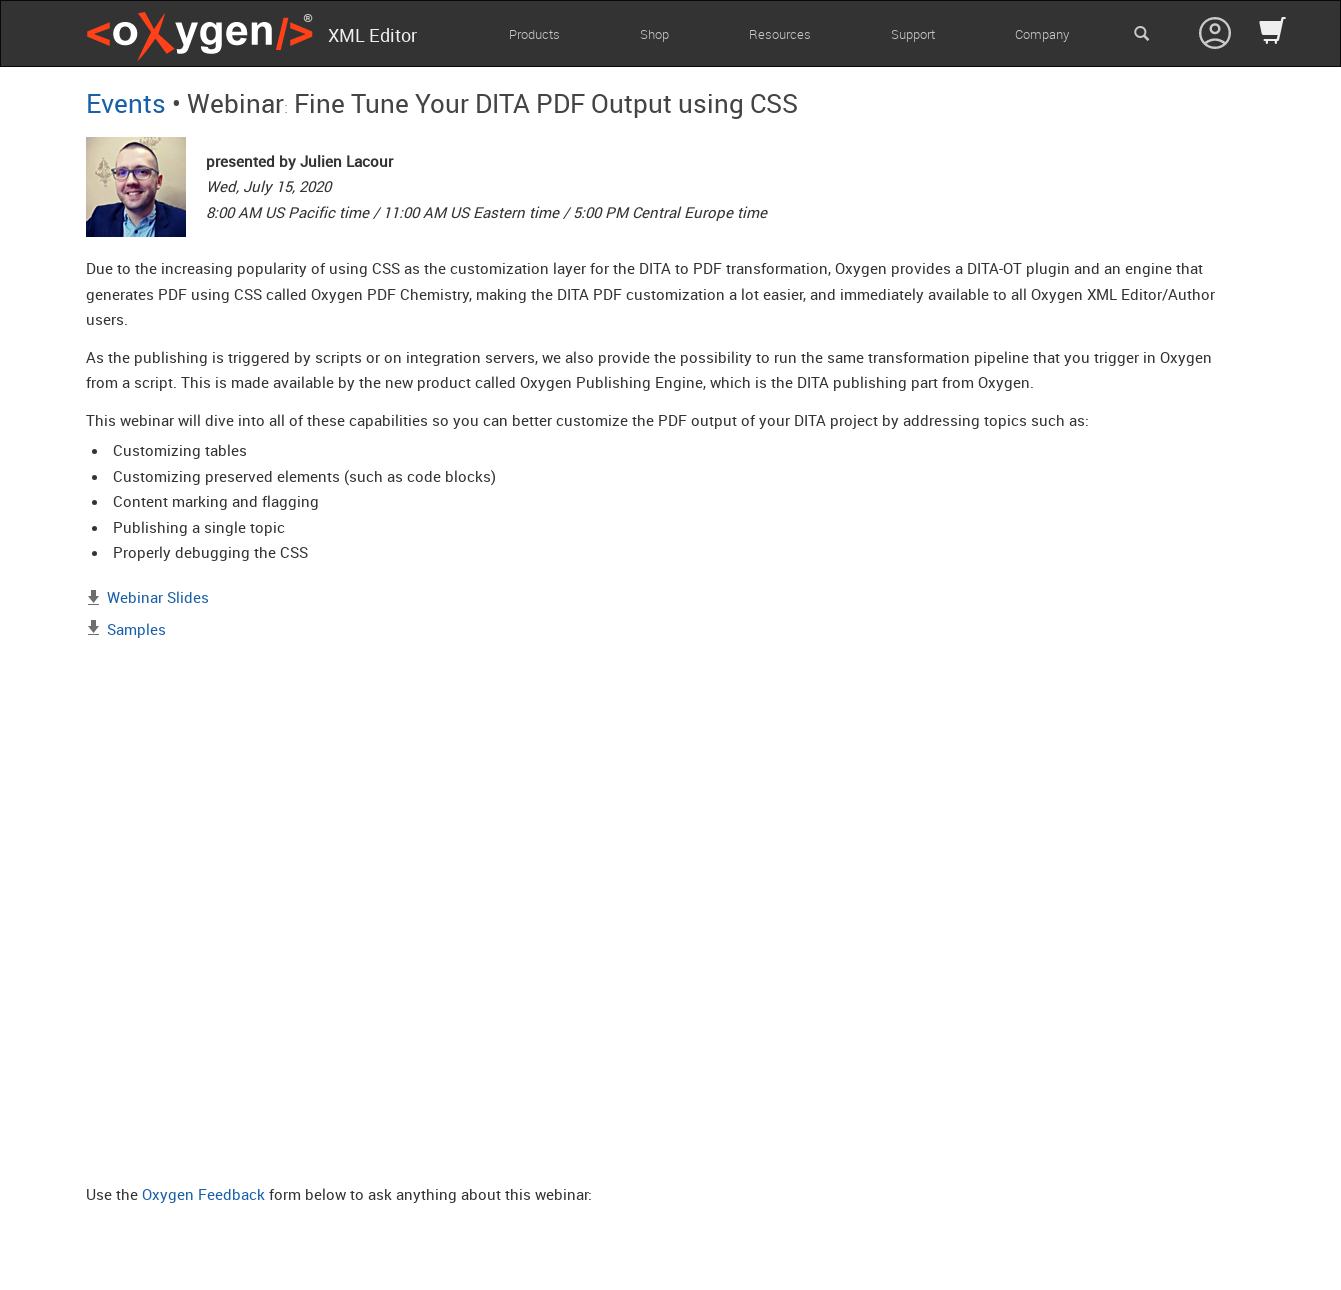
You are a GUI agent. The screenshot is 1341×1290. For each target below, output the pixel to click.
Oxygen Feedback (203, 1194)
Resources (780, 34)
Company (1042, 34)
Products (534, 34)
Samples (136, 629)
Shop (654, 34)
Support (913, 34)
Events (126, 103)
